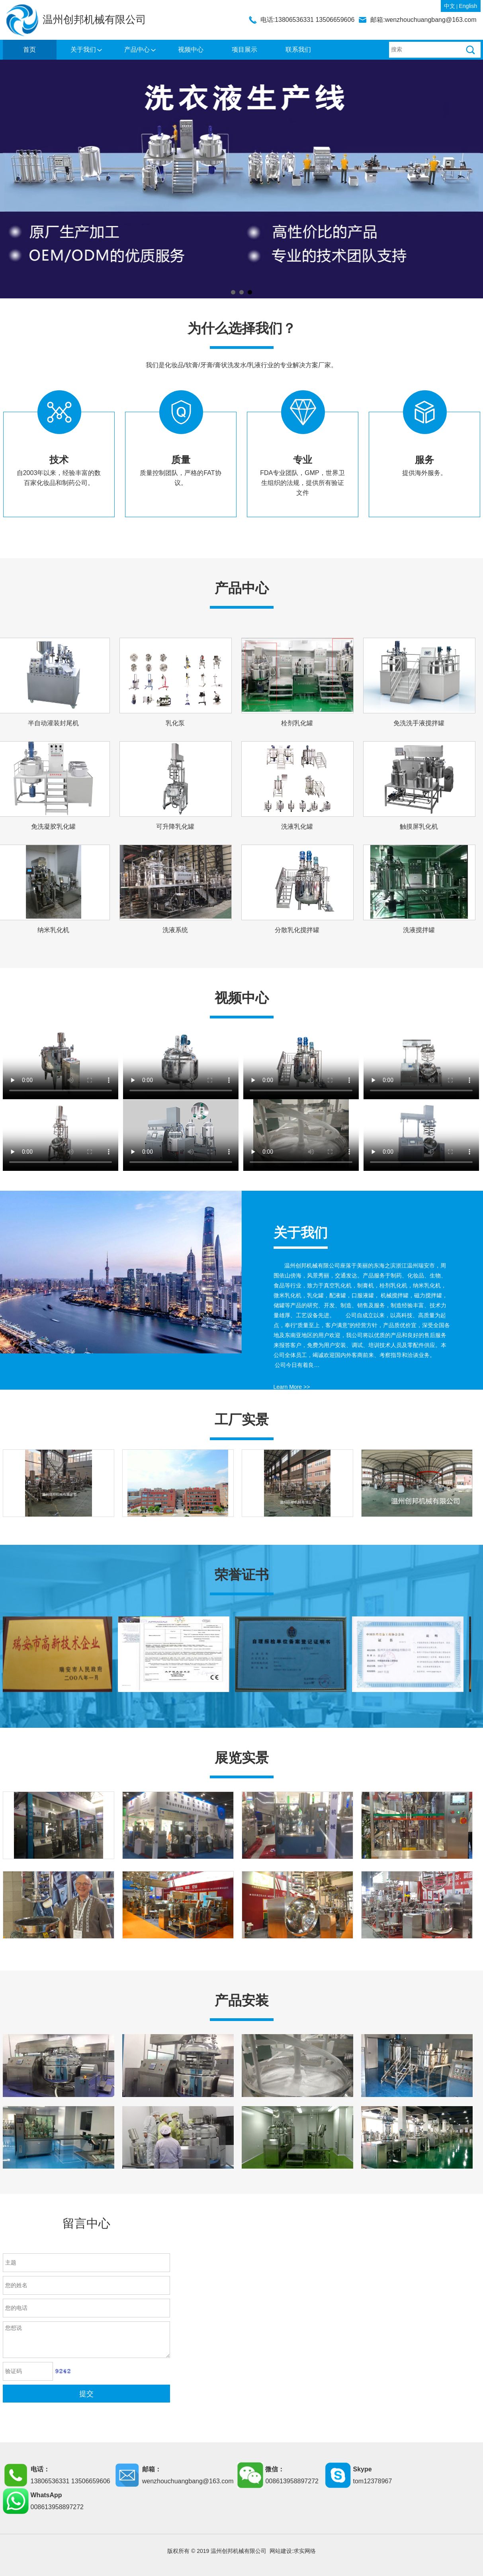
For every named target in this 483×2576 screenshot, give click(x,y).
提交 (86, 2394)
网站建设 (281, 2551)
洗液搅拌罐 (419, 930)
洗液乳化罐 (297, 826)
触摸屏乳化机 (419, 826)
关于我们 (83, 49)
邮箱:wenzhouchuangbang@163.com (423, 19)
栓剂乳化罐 (297, 723)
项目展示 (244, 49)
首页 (29, 49)
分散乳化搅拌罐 (297, 930)
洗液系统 (175, 930)
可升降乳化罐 (175, 826)
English (468, 6)
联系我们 (298, 49)
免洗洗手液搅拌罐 (418, 723)
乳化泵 (175, 723)
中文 (449, 6)
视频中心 (190, 49)
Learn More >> (292, 1387)
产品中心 (137, 49)
